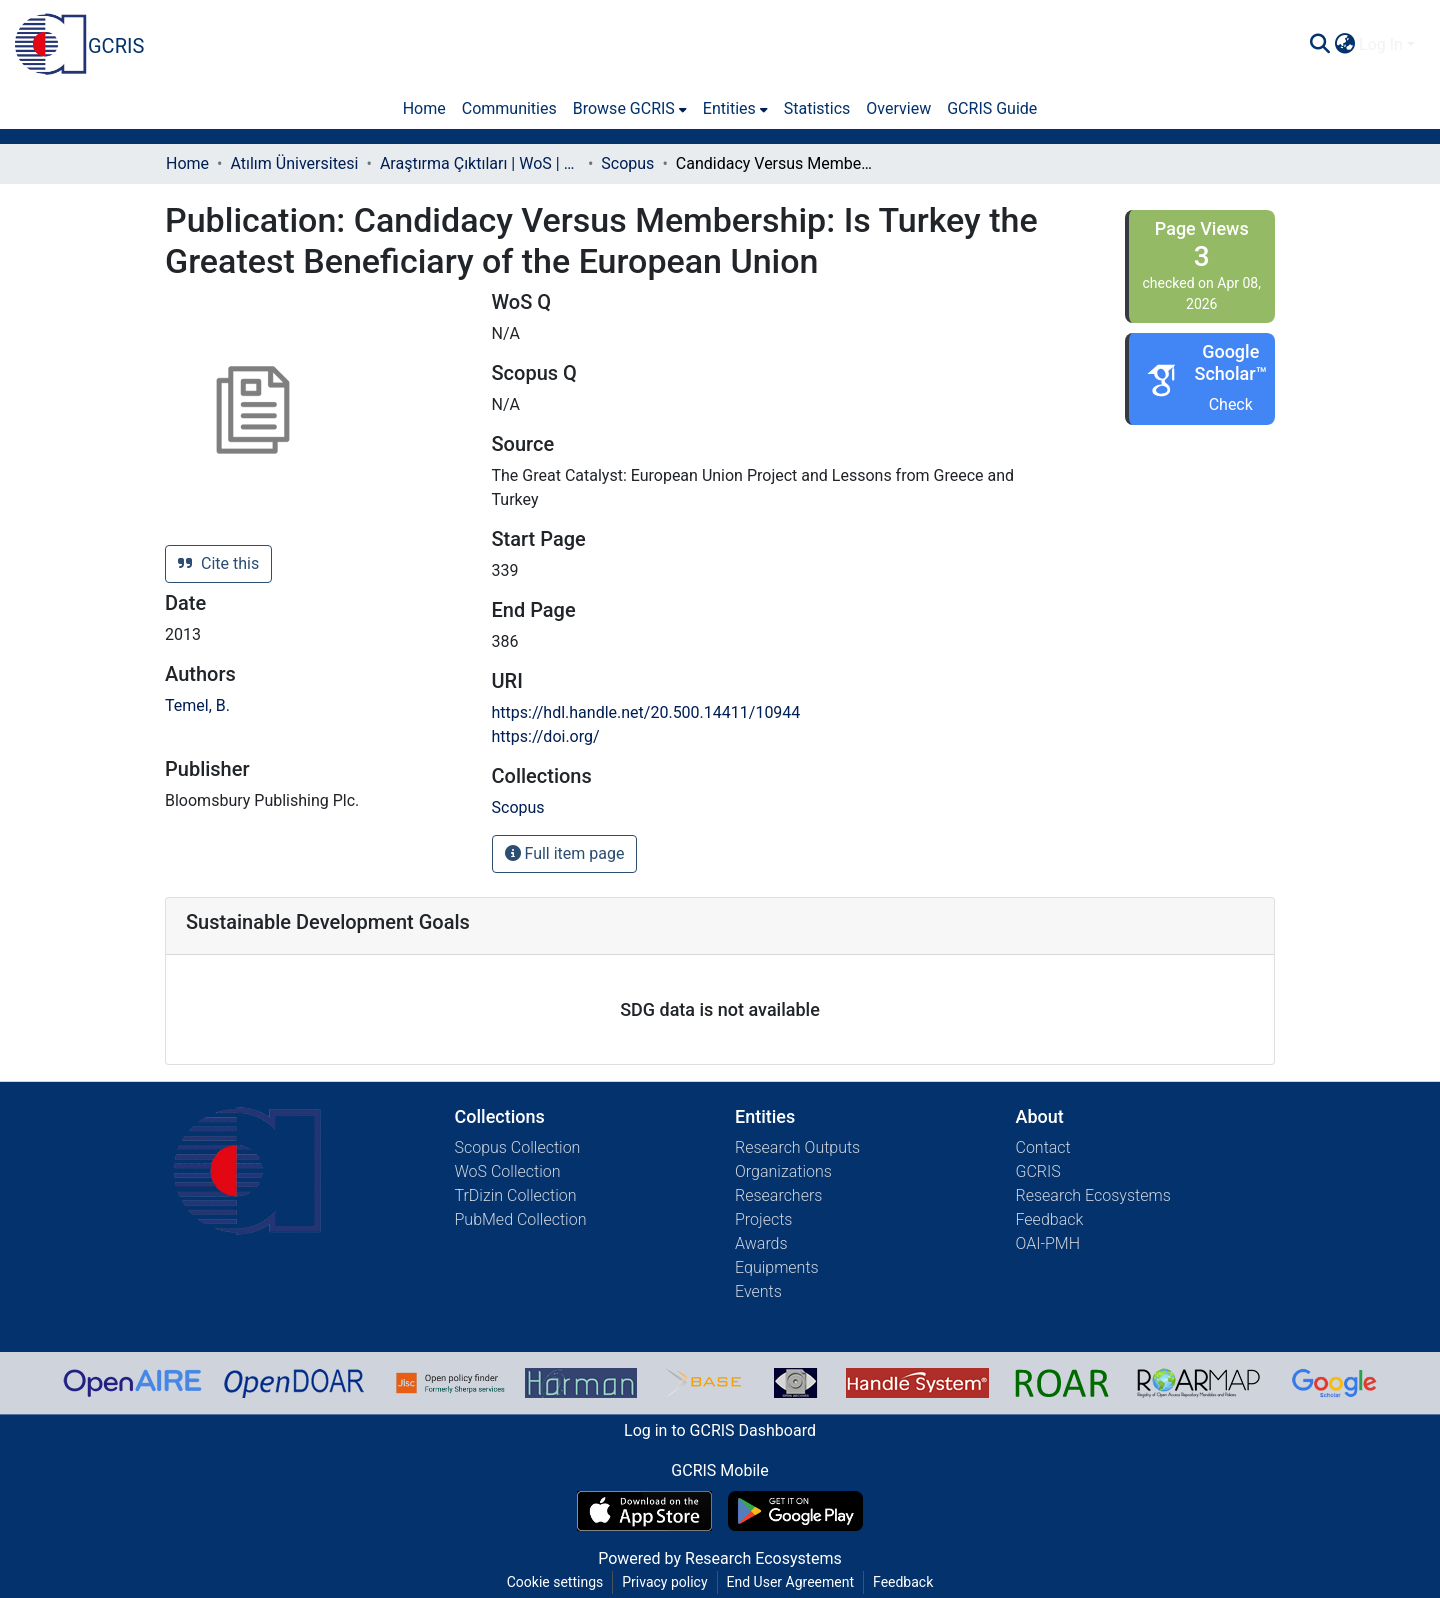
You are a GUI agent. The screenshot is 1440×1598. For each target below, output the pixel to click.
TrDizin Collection (516, 1195)
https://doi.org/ (546, 736)
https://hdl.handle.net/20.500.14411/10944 (646, 712)
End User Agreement (790, 1582)
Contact (1043, 1147)
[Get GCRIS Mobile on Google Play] (795, 1511)
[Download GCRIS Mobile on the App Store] (644, 1511)
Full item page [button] (565, 853)
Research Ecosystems (1093, 1195)
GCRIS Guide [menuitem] (992, 108)
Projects (763, 1219)
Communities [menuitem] (509, 108)
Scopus (627, 163)
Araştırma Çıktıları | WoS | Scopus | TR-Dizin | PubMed (480, 163)
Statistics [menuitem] (817, 108)
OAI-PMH (1048, 1243)
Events (758, 1291)
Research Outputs (797, 1147)
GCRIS (1038, 1171)
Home (187, 163)
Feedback (1050, 1219)
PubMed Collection (521, 1219)
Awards (761, 1243)
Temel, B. (197, 705)
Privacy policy (664, 1582)
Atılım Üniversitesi (294, 163)
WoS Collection (508, 1171)
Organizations (783, 1171)
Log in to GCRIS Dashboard (720, 1430)
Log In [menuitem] (1381, 44)
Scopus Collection (518, 1147)
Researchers (778, 1195)
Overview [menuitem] (898, 108)
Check (1231, 404)
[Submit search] (1319, 45)
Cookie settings (555, 1582)
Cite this (218, 563)
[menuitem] (1344, 45)
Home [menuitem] (424, 108)
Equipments (777, 1267)
